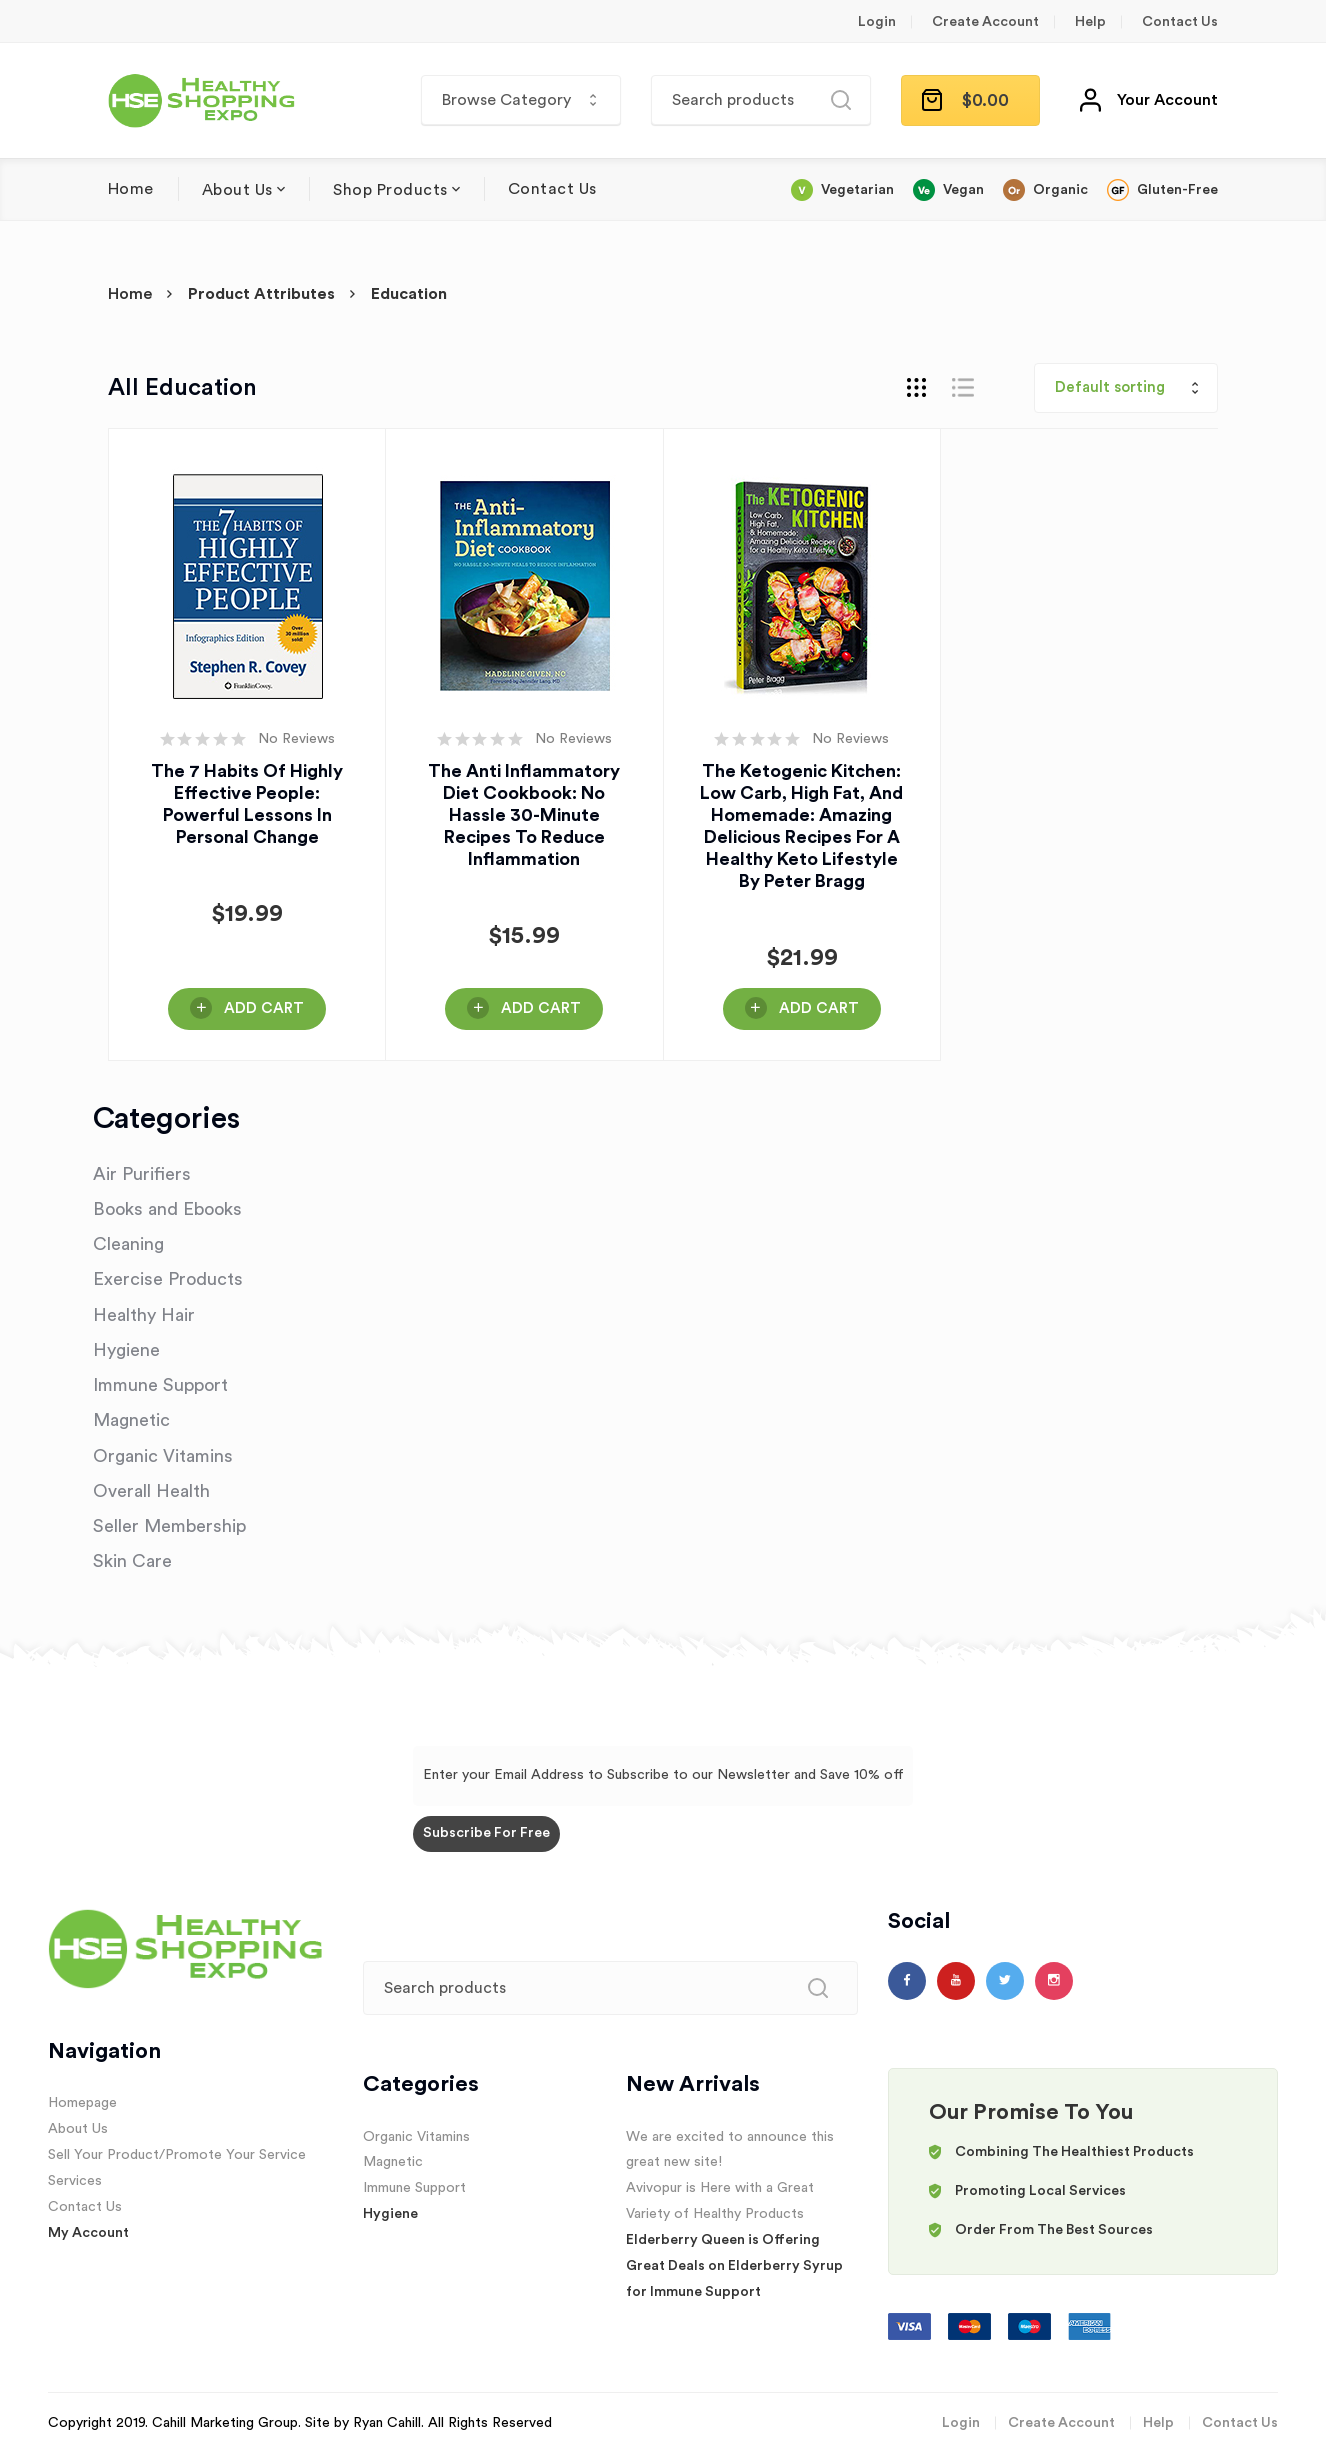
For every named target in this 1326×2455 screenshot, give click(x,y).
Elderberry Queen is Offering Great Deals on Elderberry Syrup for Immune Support (734, 2266)
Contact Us (1180, 22)
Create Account (985, 22)
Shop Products (390, 190)
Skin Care (132, 1561)
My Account (88, 2233)
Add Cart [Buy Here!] (264, 1008)
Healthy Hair (144, 1315)
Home (131, 189)
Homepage (82, 2103)
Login (877, 22)
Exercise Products (168, 1279)
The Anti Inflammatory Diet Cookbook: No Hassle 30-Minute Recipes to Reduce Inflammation (524, 815)
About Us (237, 190)
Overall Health (151, 1491)
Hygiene (126, 1350)
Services (75, 2181)
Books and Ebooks (167, 1209)
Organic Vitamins (163, 1456)
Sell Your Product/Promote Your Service (177, 2155)
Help (1090, 22)
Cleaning (128, 1244)
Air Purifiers (142, 1174)
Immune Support (160, 1385)
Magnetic (131, 1420)
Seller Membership (169, 1526)
